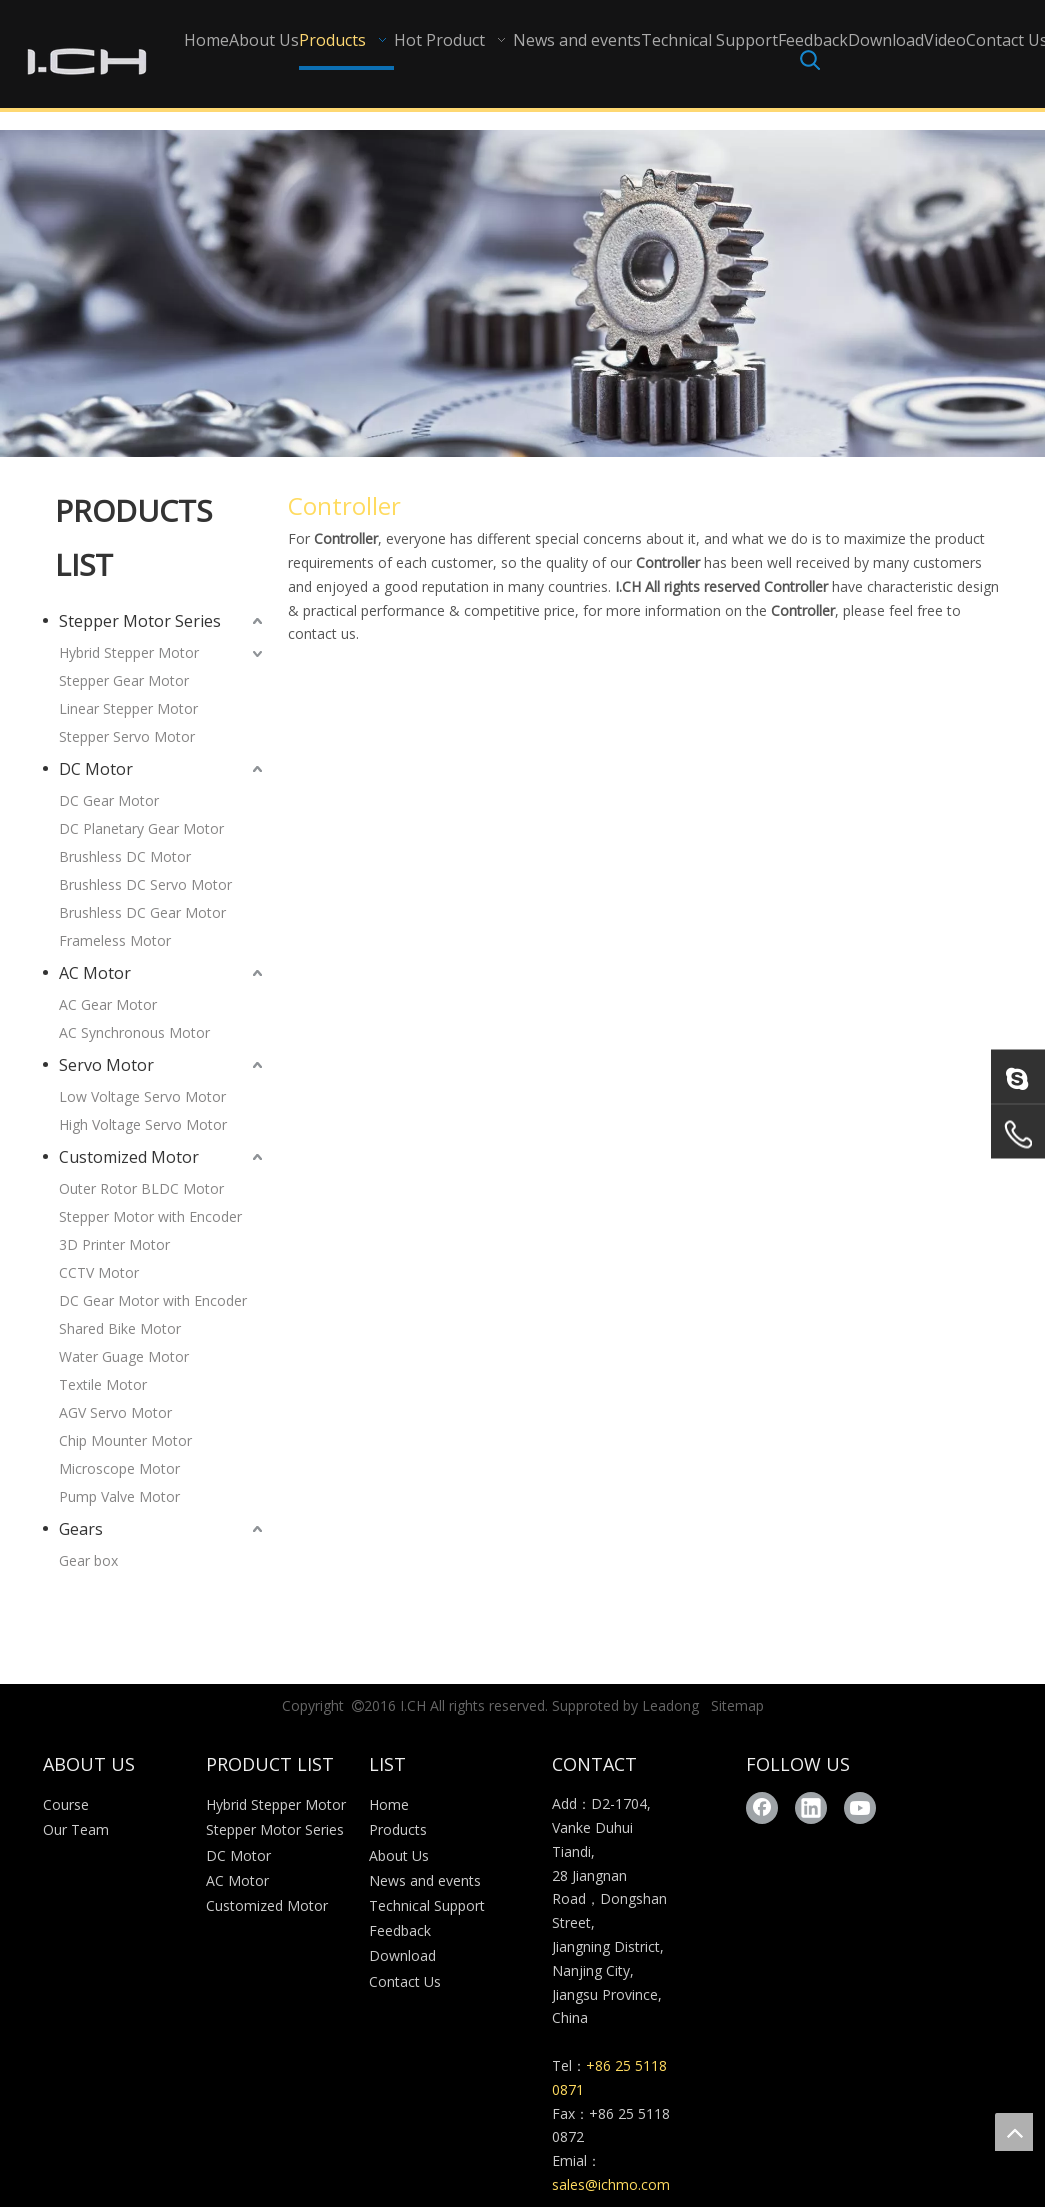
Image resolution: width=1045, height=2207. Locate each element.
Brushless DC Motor (125, 856)
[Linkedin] (811, 1808)
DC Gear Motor (109, 800)
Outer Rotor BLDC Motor (141, 1188)
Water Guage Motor (124, 1356)
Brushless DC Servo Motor (145, 884)
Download (402, 1955)
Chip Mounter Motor (125, 1440)
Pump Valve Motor (119, 1496)
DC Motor (96, 769)
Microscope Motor (119, 1468)
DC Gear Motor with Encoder (153, 1300)
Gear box (88, 1560)
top (1014, 2132)
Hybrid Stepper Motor (129, 652)
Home (389, 1804)
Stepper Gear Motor (124, 680)
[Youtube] (860, 1808)
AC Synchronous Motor (134, 1032)
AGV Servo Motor (115, 1412)
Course (66, 1804)
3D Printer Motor (114, 1244)
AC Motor (95, 973)
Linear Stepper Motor (128, 708)
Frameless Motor (115, 940)
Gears (81, 1529)
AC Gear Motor (108, 1004)
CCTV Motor (99, 1272)
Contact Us (405, 1981)
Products (398, 1829)
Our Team (76, 1829)
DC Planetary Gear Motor (141, 828)
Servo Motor (106, 1065)
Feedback (400, 1930)
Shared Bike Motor (120, 1328)
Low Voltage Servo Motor (142, 1096)
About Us (399, 1855)
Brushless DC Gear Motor (142, 912)
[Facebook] (762, 1808)
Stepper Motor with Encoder (150, 1216)
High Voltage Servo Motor (143, 1124)
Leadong (670, 1705)
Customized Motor (129, 1157)
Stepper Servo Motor (127, 736)
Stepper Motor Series (140, 621)
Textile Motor (103, 1384)
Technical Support (427, 1905)
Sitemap (737, 1705)
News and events (425, 1880)
